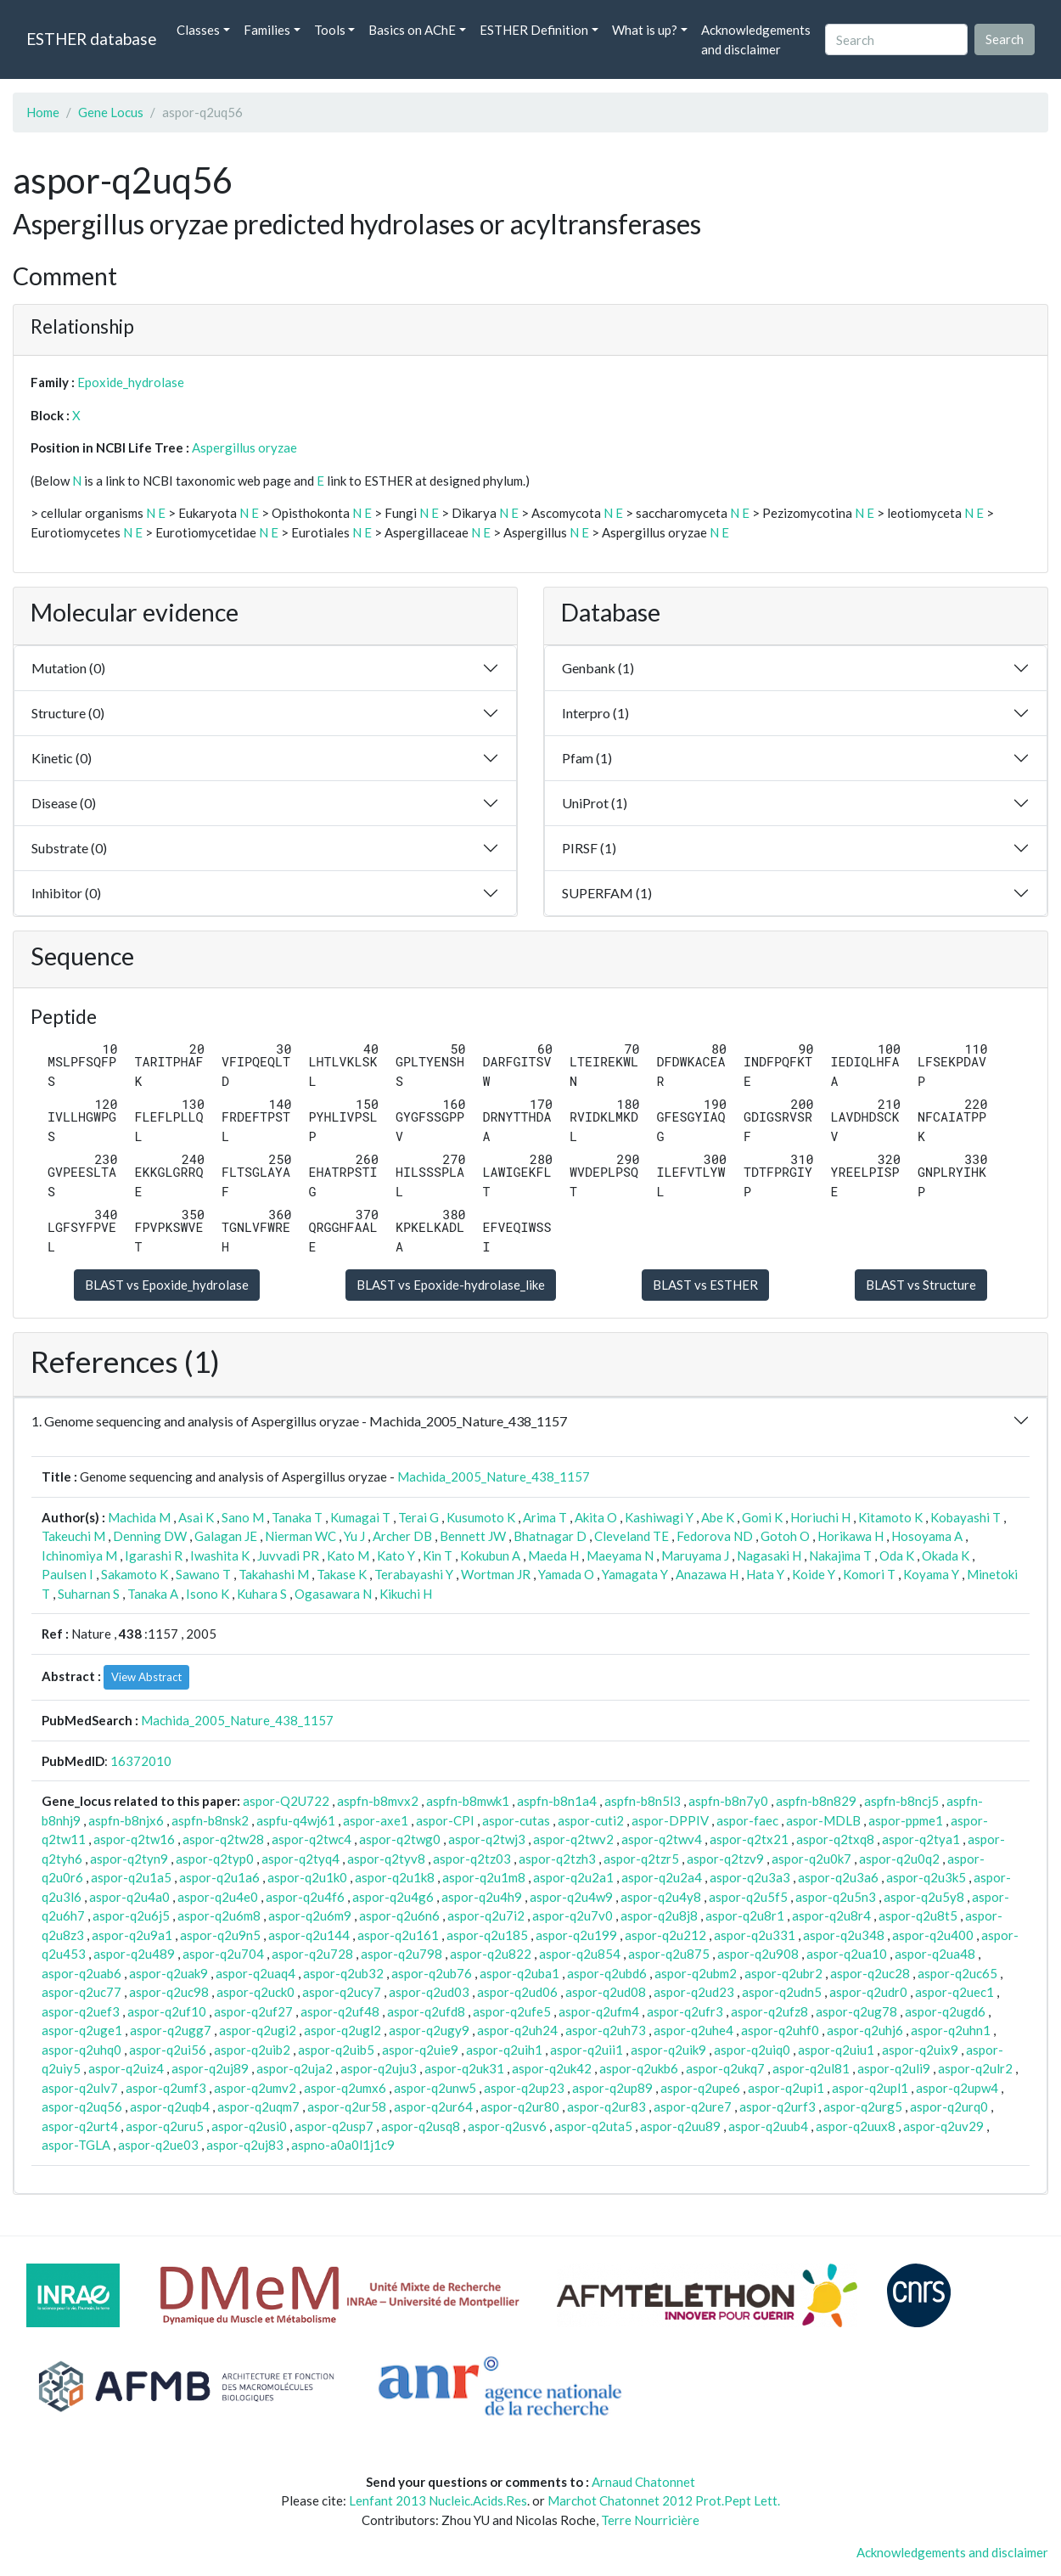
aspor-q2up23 (524, 2087)
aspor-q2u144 (309, 1935)
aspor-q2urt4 (80, 2126)
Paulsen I (67, 1574)
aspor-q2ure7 (693, 2106)
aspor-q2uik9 (668, 2049)
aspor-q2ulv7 (80, 2087)
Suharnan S (89, 1593)
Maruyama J (695, 1555)
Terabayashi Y (413, 1574)
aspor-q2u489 (134, 1953)
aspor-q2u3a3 (750, 1877)
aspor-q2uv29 (943, 2126)
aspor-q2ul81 (811, 2068)
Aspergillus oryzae (244, 447)
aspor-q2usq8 (420, 2126)
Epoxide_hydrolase (130, 382)
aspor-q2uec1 (954, 1991)
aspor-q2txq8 (835, 1839)
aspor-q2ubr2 (783, 1973)
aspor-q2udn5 (782, 1991)
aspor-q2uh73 (605, 2030)
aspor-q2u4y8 (660, 1896)
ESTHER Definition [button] (534, 29)
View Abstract (146, 1677)
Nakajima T (840, 1555)
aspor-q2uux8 (855, 2126)
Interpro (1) (595, 713)
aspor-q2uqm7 (258, 2106)
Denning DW (150, 1536)
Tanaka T (297, 1517)
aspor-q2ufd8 (426, 2011)
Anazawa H (707, 1574)
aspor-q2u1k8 (395, 1877)
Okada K (945, 1555)
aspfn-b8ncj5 (901, 1800)
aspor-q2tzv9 (725, 1858)
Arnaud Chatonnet (643, 2481)
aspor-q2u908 (758, 1953)
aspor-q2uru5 (165, 2126)
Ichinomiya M (79, 1555)
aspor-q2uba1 (519, 1973)
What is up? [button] (644, 29)
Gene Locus (110, 112)
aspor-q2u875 (669, 1953)
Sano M (243, 1517)
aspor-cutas (516, 1820)
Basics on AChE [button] (412, 29)
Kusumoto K (480, 1517)
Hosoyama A (927, 1536)
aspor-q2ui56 (167, 2049)
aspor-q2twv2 (573, 1839)
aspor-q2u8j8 (659, 1915)
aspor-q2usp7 (334, 2126)
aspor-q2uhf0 (780, 2030)
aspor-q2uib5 (336, 2049)
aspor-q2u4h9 (481, 1896)
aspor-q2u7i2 (486, 1915)
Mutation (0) (68, 668)
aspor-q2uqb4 (170, 2106)
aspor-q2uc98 (169, 1991)
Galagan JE (225, 1536)
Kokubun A (490, 1555)
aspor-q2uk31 (464, 2068)
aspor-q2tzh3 (557, 1858)
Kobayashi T (965, 1517)
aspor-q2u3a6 (838, 1877)
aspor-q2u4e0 (217, 1896)
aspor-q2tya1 (921, 1839)
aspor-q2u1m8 (483, 1877)
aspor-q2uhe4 (693, 2030)
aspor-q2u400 (933, 1935)
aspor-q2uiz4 (126, 2068)
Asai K (196, 1517)
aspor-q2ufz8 (769, 2011)
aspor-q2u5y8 (924, 1896)
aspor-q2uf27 (253, 2011)
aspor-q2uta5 (593, 2126)
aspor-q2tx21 (749, 1839)
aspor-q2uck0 (255, 1991)
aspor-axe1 (375, 1820)
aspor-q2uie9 (420, 2049)
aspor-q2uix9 (920, 2049)
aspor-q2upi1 (786, 2087)
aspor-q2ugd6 (945, 2011)
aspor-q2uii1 (586, 2049)
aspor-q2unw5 (435, 2087)
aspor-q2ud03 (429, 1991)
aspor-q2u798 (401, 1953)
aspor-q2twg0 (400, 1839)
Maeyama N (620, 1555)
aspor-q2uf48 (339, 2011)
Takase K (342, 1574)
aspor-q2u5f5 (748, 1896)
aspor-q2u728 (312, 1953)
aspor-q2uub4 (768, 2126)
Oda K (896, 1555)
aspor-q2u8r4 (831, 1915)
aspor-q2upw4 (957, 2087)
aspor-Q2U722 (286, 1800)
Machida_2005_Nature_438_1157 (493, 1476)
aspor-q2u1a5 (131, 1877)
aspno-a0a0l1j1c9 (343, 2144)
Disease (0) (63, 803)
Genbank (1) (598, 668)
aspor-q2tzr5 (641, 1858)
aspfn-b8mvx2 (377, 1800)
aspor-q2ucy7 (341, 1991)
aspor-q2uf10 (166, 2011)
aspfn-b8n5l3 (642, 1800)
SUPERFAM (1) (607, 893)
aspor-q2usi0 (249, 2126)
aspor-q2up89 (612, 2087)
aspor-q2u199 (576, 1935)
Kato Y (396, 1555)
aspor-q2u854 (579, 1953)
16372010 (140, 1761)
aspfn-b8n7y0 (728, 1800)
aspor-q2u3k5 (926, 1877)
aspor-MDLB (823, 1820)
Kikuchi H (405, 1593)
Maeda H (553, 1555)
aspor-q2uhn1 (951, 2030)
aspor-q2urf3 (777, 2106)
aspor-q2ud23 (694, 1991)
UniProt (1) (594, 803)
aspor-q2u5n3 (835, 1896)
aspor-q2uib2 (252, 2049)
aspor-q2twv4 (661, 1839)
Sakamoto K (134, 1574)
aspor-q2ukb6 (638, 2068)
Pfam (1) (587, 758)
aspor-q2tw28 (223, 1839)
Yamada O (566, 1574)
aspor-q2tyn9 (129, 1858)
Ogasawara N (333, 1593)
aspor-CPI (445, 1820)
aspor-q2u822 (490, 1953)
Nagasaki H (769, 1555)
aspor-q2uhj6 (865, 2030)
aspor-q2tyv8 (386, 1858)
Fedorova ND (714, 1536)
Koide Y (813, 1574)
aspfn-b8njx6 (126, 1820)
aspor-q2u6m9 (309, 1915)
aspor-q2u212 (665, 1935)
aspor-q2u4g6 (393, 1896)
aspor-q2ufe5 (512, 2011)
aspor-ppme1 (905, 1820)
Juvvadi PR (288, 1555)
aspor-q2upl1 (870, 2087)
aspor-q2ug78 (856, 2011)
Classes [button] (198, 29)
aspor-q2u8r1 (744, 1915)
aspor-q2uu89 (680, 2126)
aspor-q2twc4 (311, 1839)
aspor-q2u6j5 (131, 1915)
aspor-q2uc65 (957, 1973)
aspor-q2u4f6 (305, 1896)
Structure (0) (67, 713)
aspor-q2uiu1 (836, 2049)
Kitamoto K (890, 1517)
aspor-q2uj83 (244, 2144)
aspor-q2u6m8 (219, 1915)
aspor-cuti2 (591, 1820)
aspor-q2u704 (223, 1953)
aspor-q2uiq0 (752, 2049)
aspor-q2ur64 (433, 2106)
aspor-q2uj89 (210, 2068)
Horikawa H (850, 1536)
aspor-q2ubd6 (607, 1973)
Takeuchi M (73, 1536)
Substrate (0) (69, 848)
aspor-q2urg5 (862, 2106)
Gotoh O (785, 1536)
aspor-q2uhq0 (81, 2049)
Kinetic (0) (61, 758)
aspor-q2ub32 (343, 1973)
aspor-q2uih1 (504, 2049)
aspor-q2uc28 (870, 1973)
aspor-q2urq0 (949, 2106)
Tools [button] (329, 29)
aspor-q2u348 (843, 1935)
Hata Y (765, 1574)
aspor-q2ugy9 (429, 2030)
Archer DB (402, 1536)
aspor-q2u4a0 (129, 1896)
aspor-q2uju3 (378, 2068)
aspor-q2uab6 (81, 1973)
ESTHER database (91, 38)
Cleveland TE (631, 1536)
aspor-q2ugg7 (170, 2030)
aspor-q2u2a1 (573, 1877)
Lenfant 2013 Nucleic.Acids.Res (438, 2500)
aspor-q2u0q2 (899, 1858)
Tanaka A (152, 1593)
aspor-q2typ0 (215, 1858)
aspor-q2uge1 (82, 2030)
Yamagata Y (635, 1574)
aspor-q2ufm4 (599, 2011)
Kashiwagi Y (659, 1517)
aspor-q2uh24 (517, 2030)
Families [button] (267, 29)
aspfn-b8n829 (816, 1800)
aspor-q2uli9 (893, 2068)
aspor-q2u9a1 (132, 1935)
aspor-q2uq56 (82, 2106)
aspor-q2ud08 (605, 1991)
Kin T (437, 1555)
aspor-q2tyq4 (300, 1858)
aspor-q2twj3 (486, 1839)
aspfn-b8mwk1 (467, 1800)
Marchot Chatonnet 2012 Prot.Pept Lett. (663, 2500)
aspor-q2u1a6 (219, 1877)
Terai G (418, 1517)
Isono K (207, 1593)
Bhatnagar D (550, 1536)
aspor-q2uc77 (81, 1991)
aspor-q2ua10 (846, 1953)
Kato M (348, 1555)
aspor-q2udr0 (868, 1991)
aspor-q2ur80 (519, 2106)
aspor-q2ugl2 (342, 2030)
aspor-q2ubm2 (695, 1973)
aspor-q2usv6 (507, 2126)
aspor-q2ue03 (158, 2144)
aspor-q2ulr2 (975, 2068)
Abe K (717, 1517)
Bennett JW (473, 1536)
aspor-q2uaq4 (255, 1973)
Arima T (545, 1517)
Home (42, 112)
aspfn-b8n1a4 (557, 1800)
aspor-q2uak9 (168, 1973)
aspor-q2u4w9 (571, 1896)
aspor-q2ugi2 (257, 2030)
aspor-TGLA (76, 2144)
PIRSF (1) (589, 848)
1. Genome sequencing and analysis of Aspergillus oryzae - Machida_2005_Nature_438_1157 (299, 1421)
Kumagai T (360, 1517)
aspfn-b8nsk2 (210, 1820)
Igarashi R (153, 1555)
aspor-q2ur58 (346, 2106)
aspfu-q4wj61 (295, 1820)
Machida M (139, 1517)
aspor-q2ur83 (606, 2106)
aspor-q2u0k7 (811, 1858)
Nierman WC (300, 1536)
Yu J (354, 1536)
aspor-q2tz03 (472, 1858)
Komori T (869, 1574)
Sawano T (203, 1574)
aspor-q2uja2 (294, 2068)
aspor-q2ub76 (431, 1973)
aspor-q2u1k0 (307, 1877)
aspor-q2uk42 (552, 2068)
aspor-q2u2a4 (661, 1877)
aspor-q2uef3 (81, 2011)
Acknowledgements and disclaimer (756, 39)
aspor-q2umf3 (166, 2087)
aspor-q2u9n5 (220, 1935)
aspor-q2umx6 (345, 2087)
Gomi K (762, 1517)
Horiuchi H (820, 1517)
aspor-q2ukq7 (725, 2068)
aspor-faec (747, 1820)
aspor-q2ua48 (935, 1953)
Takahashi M (274, 1574)
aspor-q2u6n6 (399, 1915)
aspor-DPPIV (670, 1820)
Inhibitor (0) (66, 893)
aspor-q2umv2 (255, 2087)
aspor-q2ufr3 (685, 2011)
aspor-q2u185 (487, 1935)
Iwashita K (220, 1555)
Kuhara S (262, 1593)
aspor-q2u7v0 (572, 1915)
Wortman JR (495, 1574)
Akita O (596, 1517)
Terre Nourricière (650, 2520)
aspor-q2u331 (754, 1935)
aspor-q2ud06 (517, 1991)
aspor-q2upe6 (700, 2087)
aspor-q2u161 (398, 1935)
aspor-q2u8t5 (918, 1915)
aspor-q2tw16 (134, 1839)
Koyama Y (931, 1574)
